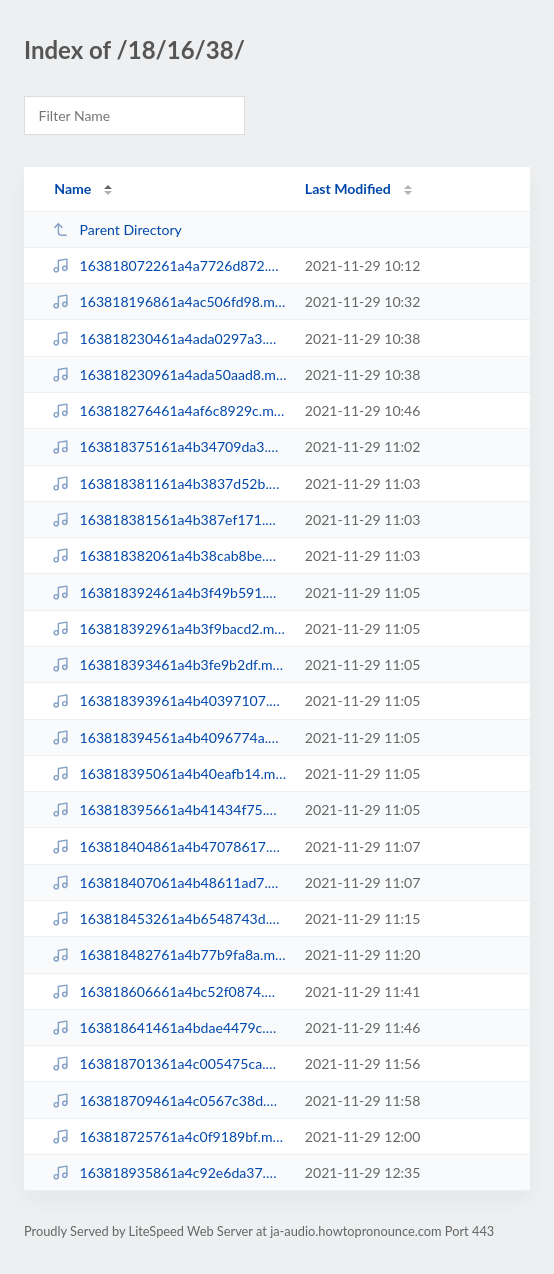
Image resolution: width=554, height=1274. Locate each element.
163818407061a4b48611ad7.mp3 (169, 882)
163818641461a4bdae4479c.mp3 (169, 1027)
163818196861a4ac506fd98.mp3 (169, 301)
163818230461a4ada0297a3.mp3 (169, 338)
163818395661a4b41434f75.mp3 (169, 809)
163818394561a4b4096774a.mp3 (169, 737)
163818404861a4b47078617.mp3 (169, 846)
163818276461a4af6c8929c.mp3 (169, 410)
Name (72, 188)
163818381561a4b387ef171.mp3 (169, 519)
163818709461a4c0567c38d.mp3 (169, 1100)
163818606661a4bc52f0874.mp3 (169, 991)
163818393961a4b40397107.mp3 (169, 700)
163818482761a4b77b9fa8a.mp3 (169, 954)
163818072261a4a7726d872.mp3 (169, 265)
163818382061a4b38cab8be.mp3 (169, 555)
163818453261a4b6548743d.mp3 (169, 918)
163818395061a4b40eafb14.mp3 (169, 773)
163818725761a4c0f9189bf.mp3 (169, 1136)
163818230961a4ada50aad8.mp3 (169, 374)
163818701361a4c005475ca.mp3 (169, 1063)
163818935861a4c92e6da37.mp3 (169, 1172)
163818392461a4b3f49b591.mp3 (169, 592)
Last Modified (348, 188)
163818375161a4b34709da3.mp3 (169, 446)
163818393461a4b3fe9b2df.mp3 (169, 664)
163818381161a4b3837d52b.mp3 (169, 483)
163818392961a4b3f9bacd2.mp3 (169, 628)
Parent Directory (117, 229)
